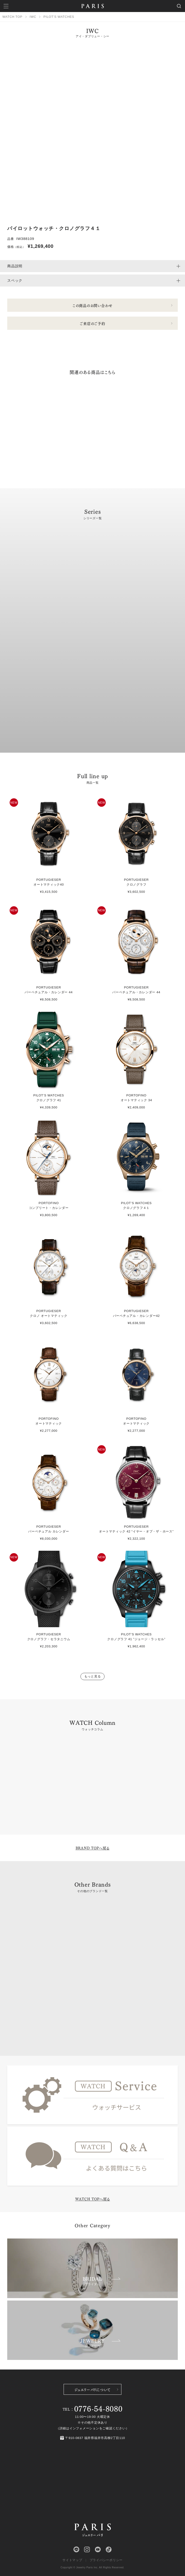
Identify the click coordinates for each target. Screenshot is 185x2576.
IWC (33, 17)
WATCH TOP (12, 17)
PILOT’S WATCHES (58, 17)
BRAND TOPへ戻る (93, 1848)
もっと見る (92, 1676)
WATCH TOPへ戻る (92, 2198)
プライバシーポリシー (106, 2560)
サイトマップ (72, 2560)
